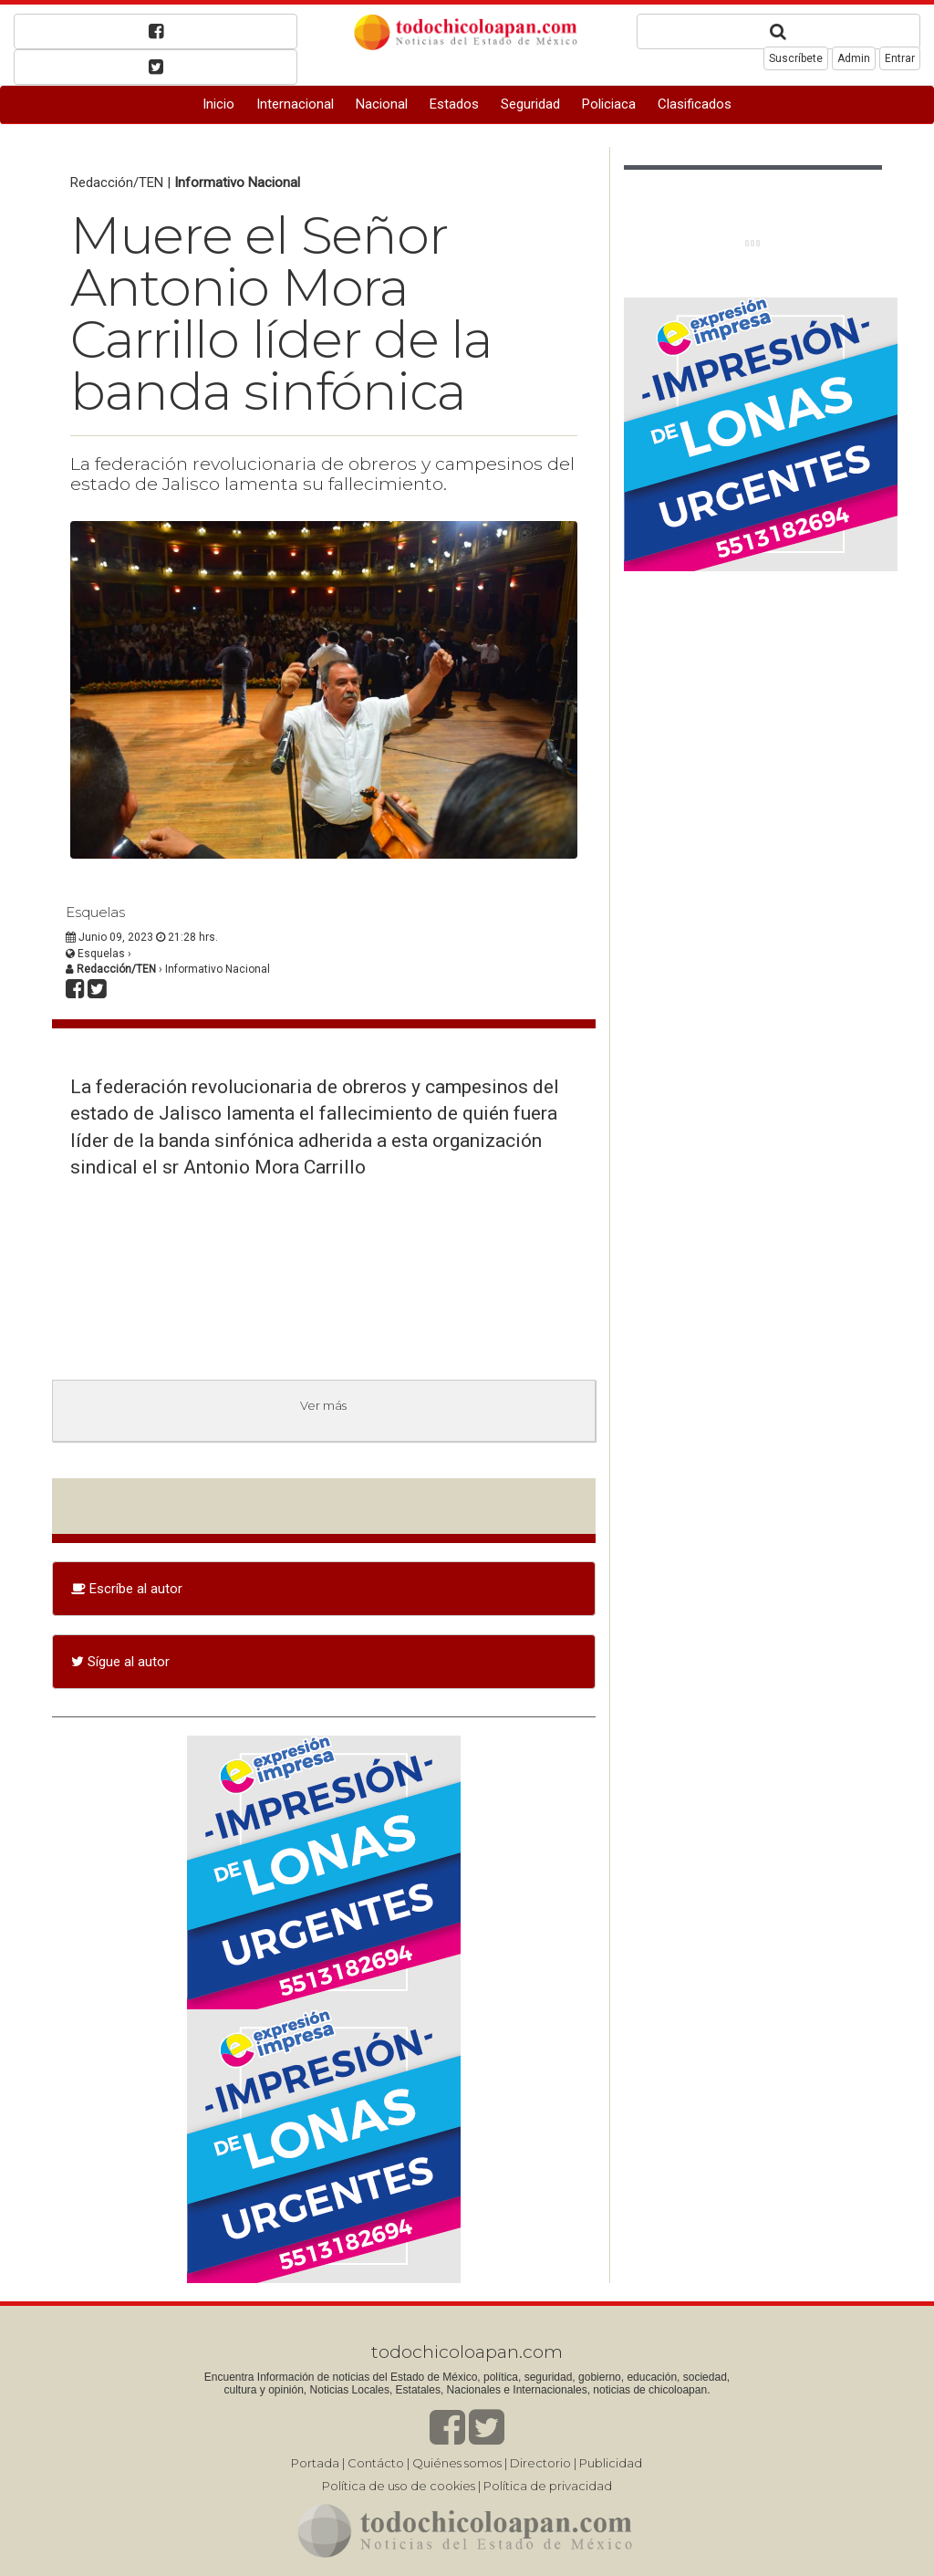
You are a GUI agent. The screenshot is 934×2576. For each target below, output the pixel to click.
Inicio (218, 104)
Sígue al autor (120, 1661)
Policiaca (609, 104)
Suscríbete (796, 58)
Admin (853, 58)
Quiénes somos (457, 2463)
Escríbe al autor (126, 1588)
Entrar (900, 58)
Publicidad (610, 2463)
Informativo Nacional (237, 182)
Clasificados (695, 104)
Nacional (382, 104)
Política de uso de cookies (398, 2485)
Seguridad (530, 104)
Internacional (295, 104)
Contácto (376, 2463)
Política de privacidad (547, 2485)
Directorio (540, 2463)
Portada (315, 2463)
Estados (454, 104)
